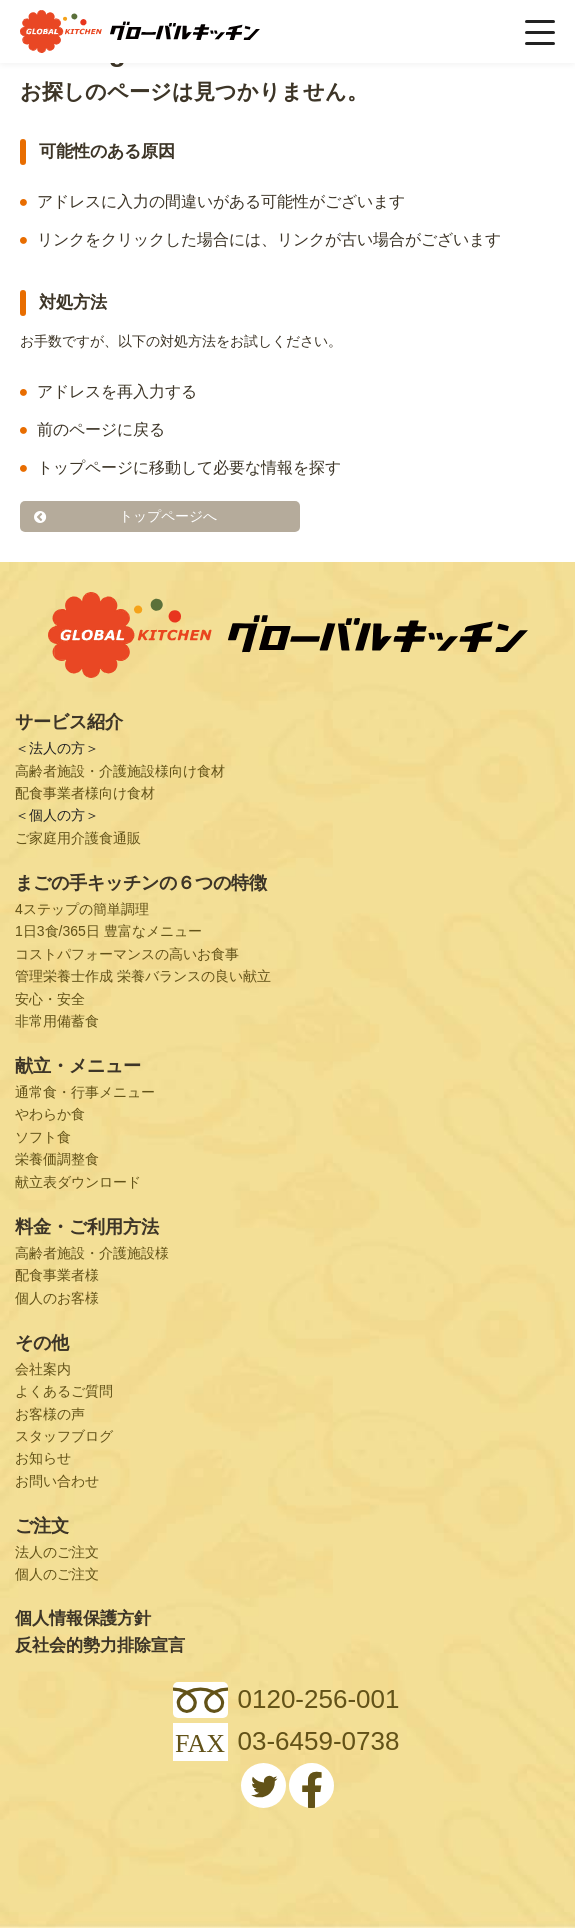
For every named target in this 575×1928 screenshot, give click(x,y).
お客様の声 (50, 1414)
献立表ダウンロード (78, 1182)
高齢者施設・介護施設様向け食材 (120, 771)
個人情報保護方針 (83, 1618)
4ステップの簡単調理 (82, 909)
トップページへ (168, 516)
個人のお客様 (57, 1298)
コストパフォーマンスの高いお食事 (127, 954)
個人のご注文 (57, 1574)
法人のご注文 (57, 1552)
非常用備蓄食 (57, 1021)
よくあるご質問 (64, 1391)
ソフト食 (43, 1137)
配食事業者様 (57, 1275)
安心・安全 (50, 999)
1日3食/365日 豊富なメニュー (108, 931)
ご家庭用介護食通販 (78, 838)
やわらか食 (50, 1114)
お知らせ (43, 1458)
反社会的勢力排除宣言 (100, 1645)
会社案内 (43, 1369)
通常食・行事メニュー (85, 1092)
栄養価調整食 (57, 1159)
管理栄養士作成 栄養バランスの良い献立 (143, 976)
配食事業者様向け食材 (85, 793)
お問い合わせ (57, 1481)
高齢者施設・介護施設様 (92, 1253)
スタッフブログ (64, 1436)
